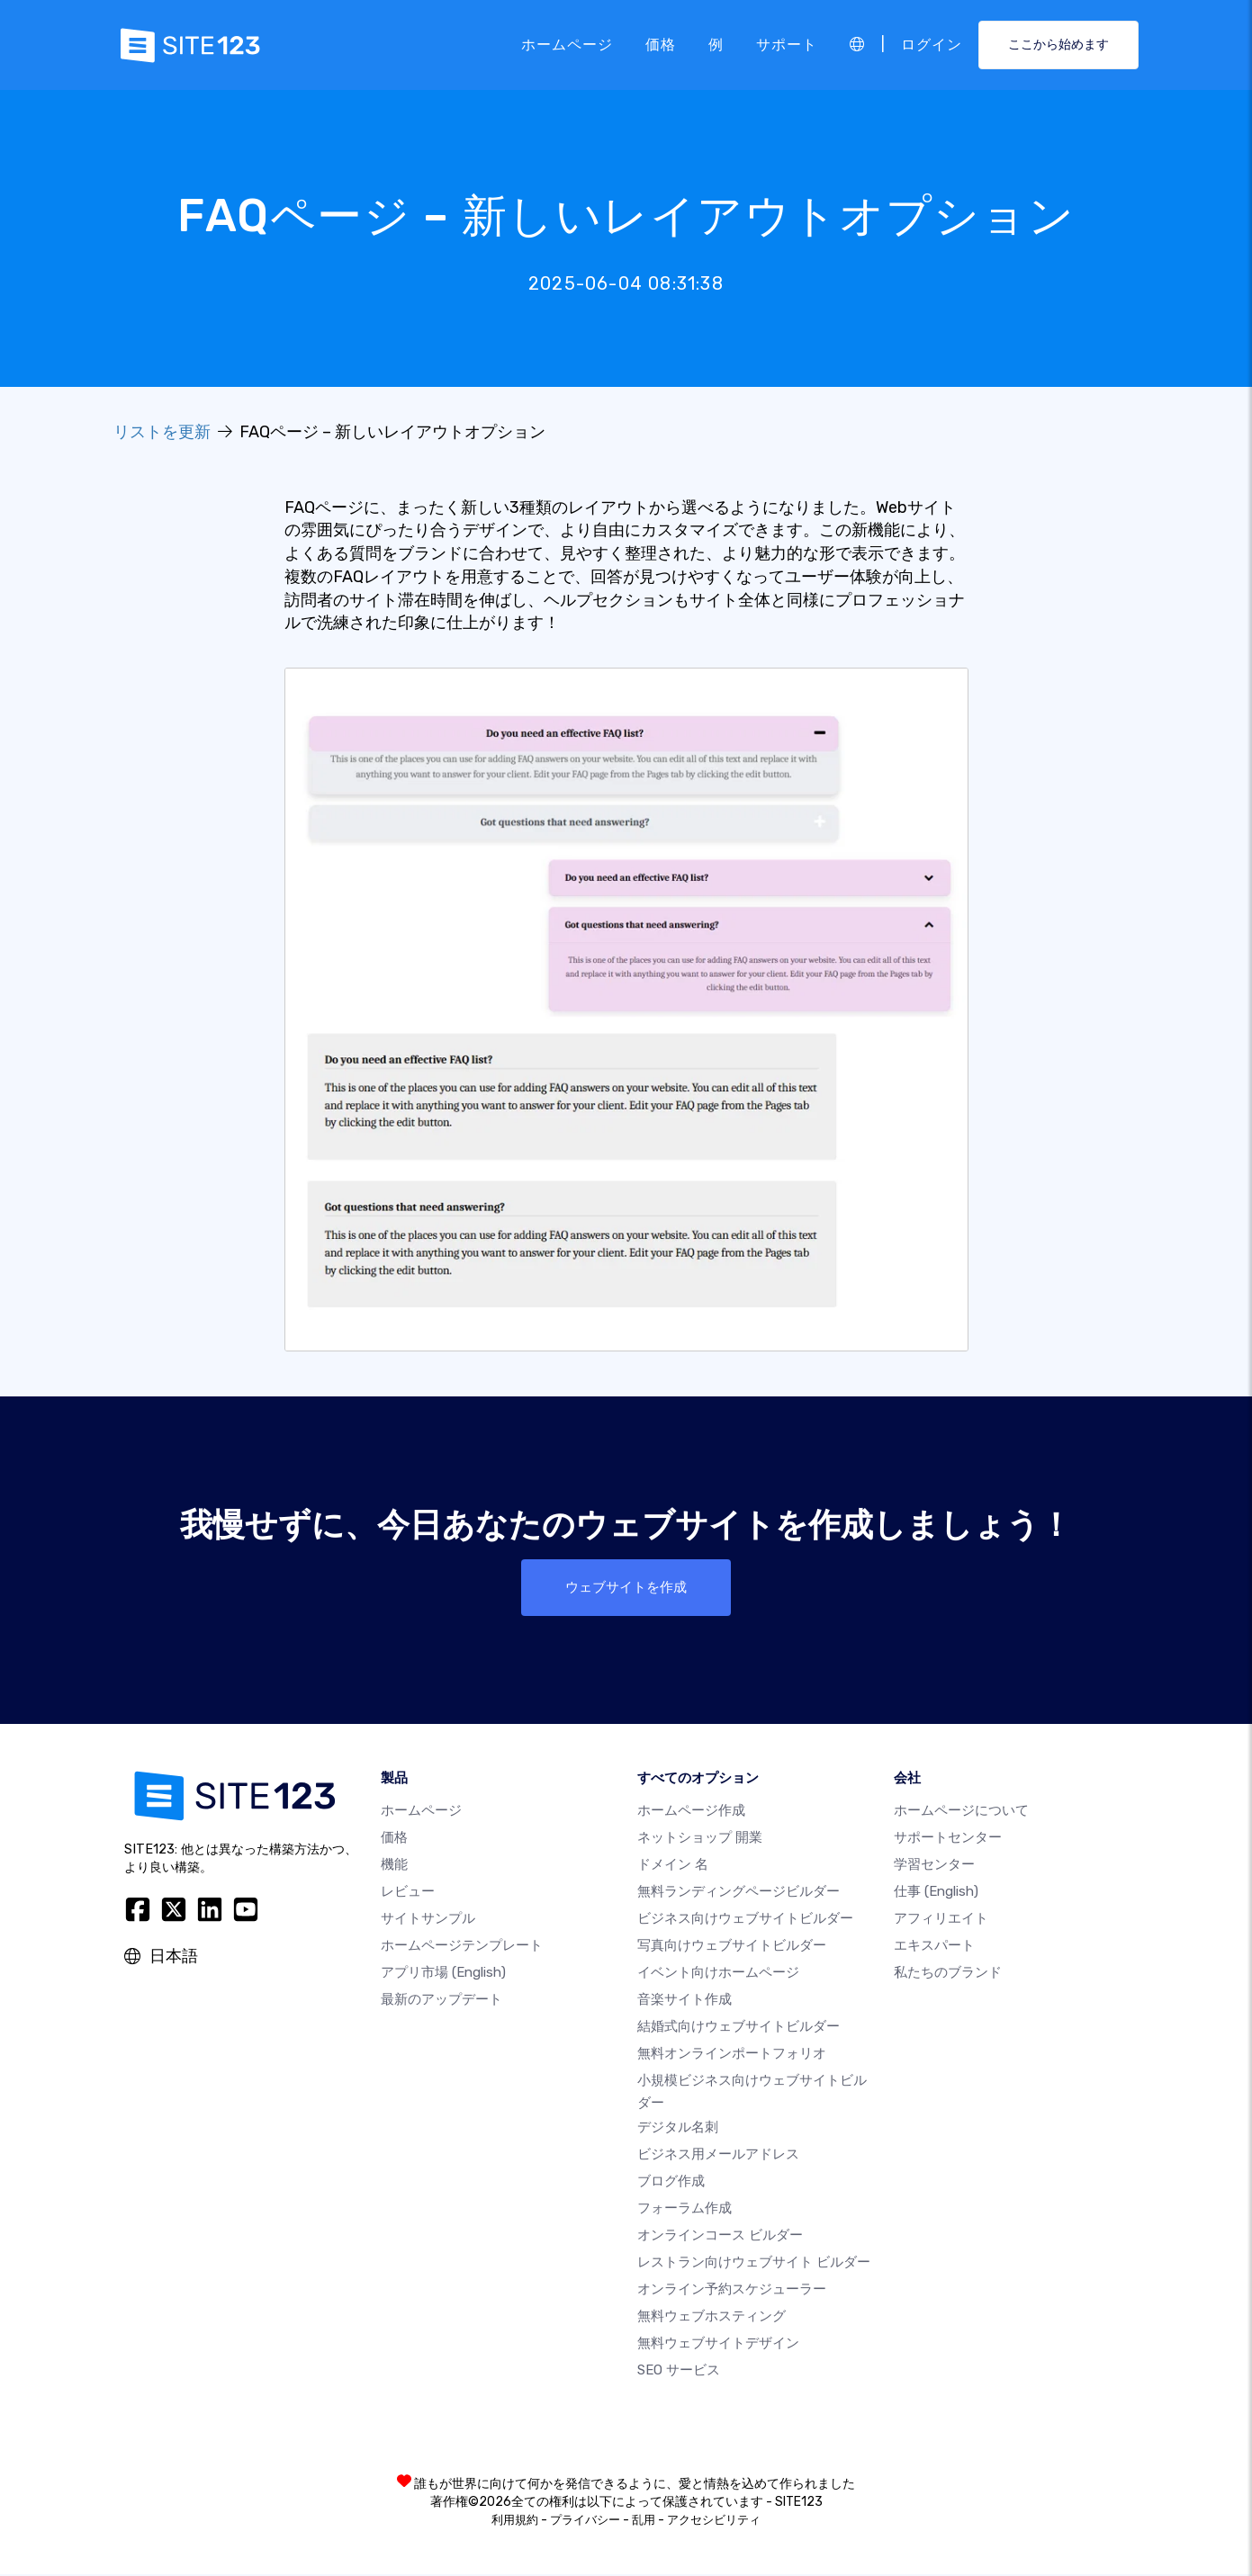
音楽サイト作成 (684, 2002)
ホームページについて (961, 1813)
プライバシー (585, 2521)
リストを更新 (162, 432)
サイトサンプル (428, 1921)
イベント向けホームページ (718, 1975)
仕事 (936, 1894)
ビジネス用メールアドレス (718, 2156)
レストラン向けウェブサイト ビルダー (753, 2264)
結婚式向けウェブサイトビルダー (738, 2029)
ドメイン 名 (672, 1867)
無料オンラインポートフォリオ (731, 2056)
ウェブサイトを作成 (626, 1587)
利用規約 (514, 2521)
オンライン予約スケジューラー (731, 2291)
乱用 (643, 2521)
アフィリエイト (941, 1921)
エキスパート (934, 1948)
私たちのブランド (948, 1975)
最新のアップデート (441, 2002)
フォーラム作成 (684, 2210)
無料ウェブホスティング (711, 2318)
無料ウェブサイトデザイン (718, 2345)
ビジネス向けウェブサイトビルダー (745, 1921)
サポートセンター (948, 1840)
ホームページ (567, 44)
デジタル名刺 (677, 2129)
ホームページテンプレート (462, 1948)
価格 (660, 44)
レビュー (408, 1894)
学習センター (934, 1867)
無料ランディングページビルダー (738, 1894)
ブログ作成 (671, 2183)
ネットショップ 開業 (699, 1840)
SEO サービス (678, 2372)
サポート (786, 44)
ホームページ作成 (691, 1813)
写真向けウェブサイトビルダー (731, 1948)
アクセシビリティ (714, 2521)
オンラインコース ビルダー (720, 2237)
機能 (394, 1867)
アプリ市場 (443, 1975)
